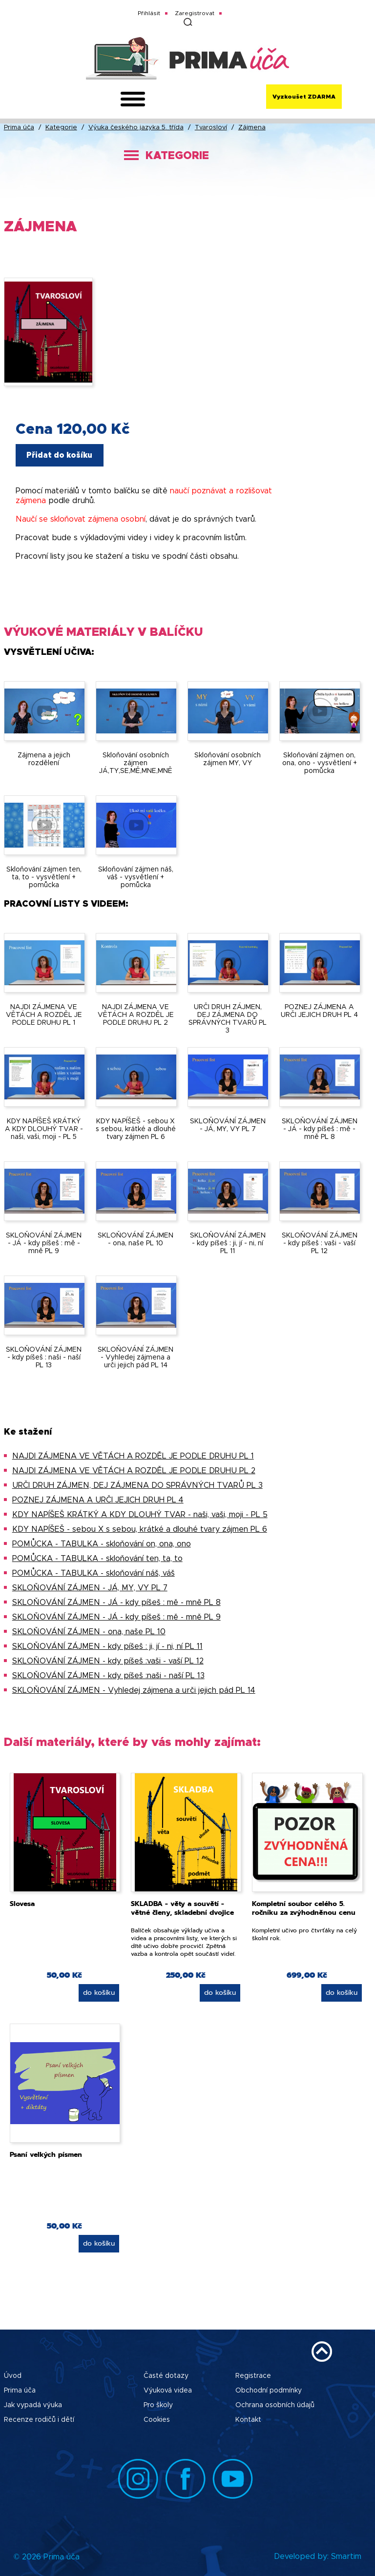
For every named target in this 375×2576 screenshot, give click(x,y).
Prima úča (19, 127)
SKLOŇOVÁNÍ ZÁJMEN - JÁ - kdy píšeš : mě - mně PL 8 (116, 1602)
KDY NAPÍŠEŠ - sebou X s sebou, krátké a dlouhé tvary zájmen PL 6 (139, 1529)
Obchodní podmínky (268, 2390)
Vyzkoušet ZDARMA (303, 97)
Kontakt (248, 2419)
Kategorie (61, 127)
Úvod (12, 2376)
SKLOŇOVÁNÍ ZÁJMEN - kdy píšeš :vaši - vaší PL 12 (108, 1661)
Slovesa (22, 1904)
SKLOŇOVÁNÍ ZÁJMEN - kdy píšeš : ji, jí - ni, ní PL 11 (107, 1646)
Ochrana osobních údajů (274, 2405)
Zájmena (252, 127)
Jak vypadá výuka (33, 2405)
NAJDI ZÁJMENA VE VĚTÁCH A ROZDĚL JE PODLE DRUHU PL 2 (133, 1471)
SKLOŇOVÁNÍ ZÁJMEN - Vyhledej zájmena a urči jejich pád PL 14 (133, 1690)
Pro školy (158, 2405)
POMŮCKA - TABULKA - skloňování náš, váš (93, 1573)
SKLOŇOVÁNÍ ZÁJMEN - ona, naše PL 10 (89, 1632)
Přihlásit (149, 13)
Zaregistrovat (194, 13)
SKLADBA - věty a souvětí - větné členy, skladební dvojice (182, 1908)
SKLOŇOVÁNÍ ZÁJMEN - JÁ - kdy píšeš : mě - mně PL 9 (116, 1617)
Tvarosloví (211, 127)
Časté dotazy (166, 2376)
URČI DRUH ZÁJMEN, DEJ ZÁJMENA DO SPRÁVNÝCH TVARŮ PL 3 (137, 1485)
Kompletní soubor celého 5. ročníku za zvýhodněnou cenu (303, 1908)
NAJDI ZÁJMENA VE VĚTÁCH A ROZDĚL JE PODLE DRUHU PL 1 (133, 1456)
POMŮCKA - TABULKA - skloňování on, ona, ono (101, 1544)
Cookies (157, 2419)
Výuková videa (168, 2390)
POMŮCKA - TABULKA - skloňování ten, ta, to (97, 1558)
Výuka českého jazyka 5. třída (136, 127)
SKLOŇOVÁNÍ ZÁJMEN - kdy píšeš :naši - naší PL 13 (108, 1676)
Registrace (253, 2376)
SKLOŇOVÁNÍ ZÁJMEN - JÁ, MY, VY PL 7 (89, 1588)
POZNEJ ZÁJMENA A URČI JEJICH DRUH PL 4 (98, 1500)
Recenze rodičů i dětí (39, 2419)
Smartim (346, 2556)
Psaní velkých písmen (46, 2155)
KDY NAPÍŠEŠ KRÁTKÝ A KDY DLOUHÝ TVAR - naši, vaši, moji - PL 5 (140, 1515)
